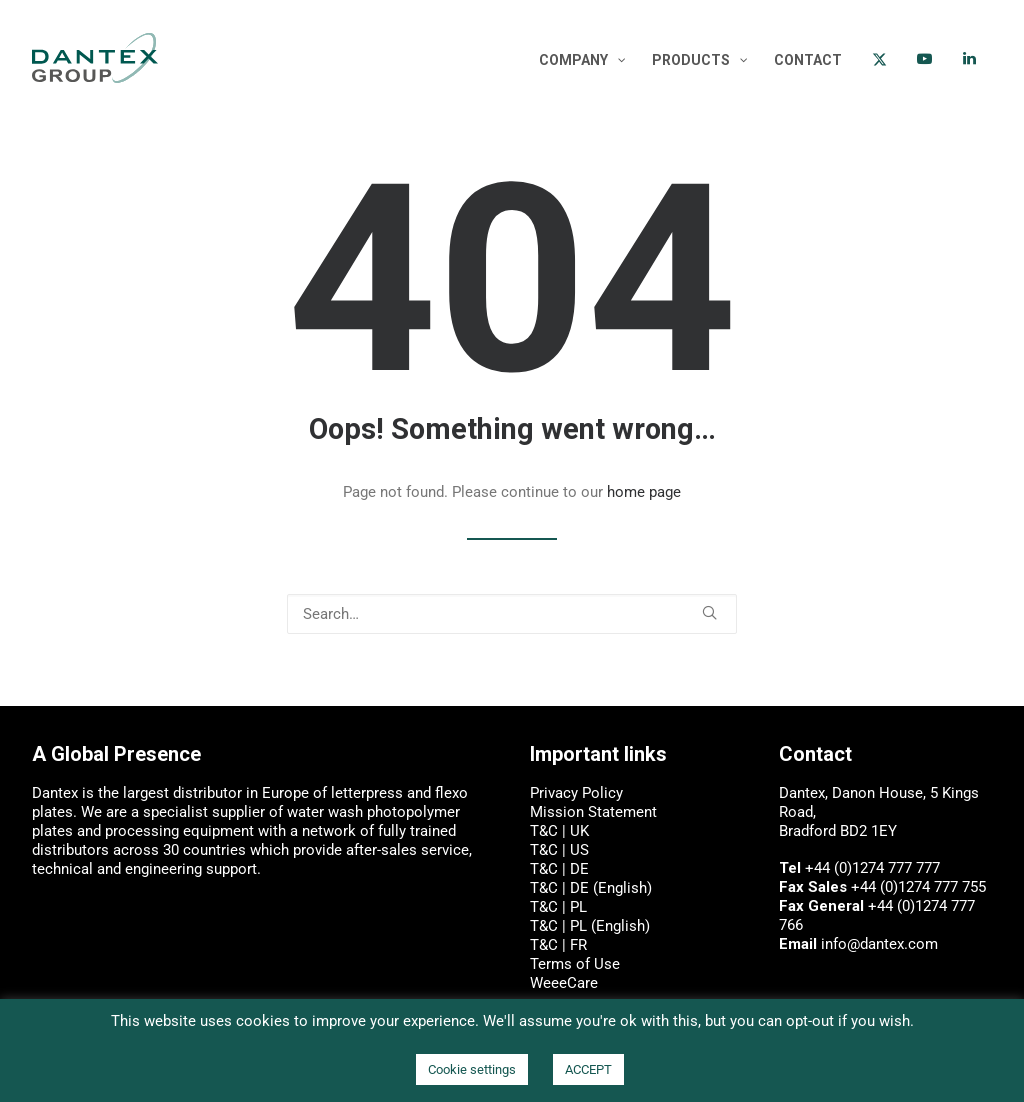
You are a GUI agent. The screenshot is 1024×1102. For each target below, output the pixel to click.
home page (644, 492)
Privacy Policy (576, 793)
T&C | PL (558, 907)
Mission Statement (593, 812)
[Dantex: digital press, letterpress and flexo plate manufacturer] (95, 58)
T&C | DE (559, 869)
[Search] (512, 614)
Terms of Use (575, 964)
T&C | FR (558, 945)
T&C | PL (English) (590, 926)
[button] (709, 612)
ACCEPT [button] (588, 1069)
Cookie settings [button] (472, 1069)
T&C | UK (559, 831)
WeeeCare (564, 983)
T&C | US (559, 850)
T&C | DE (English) (591, 888)
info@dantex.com (879, 944)
